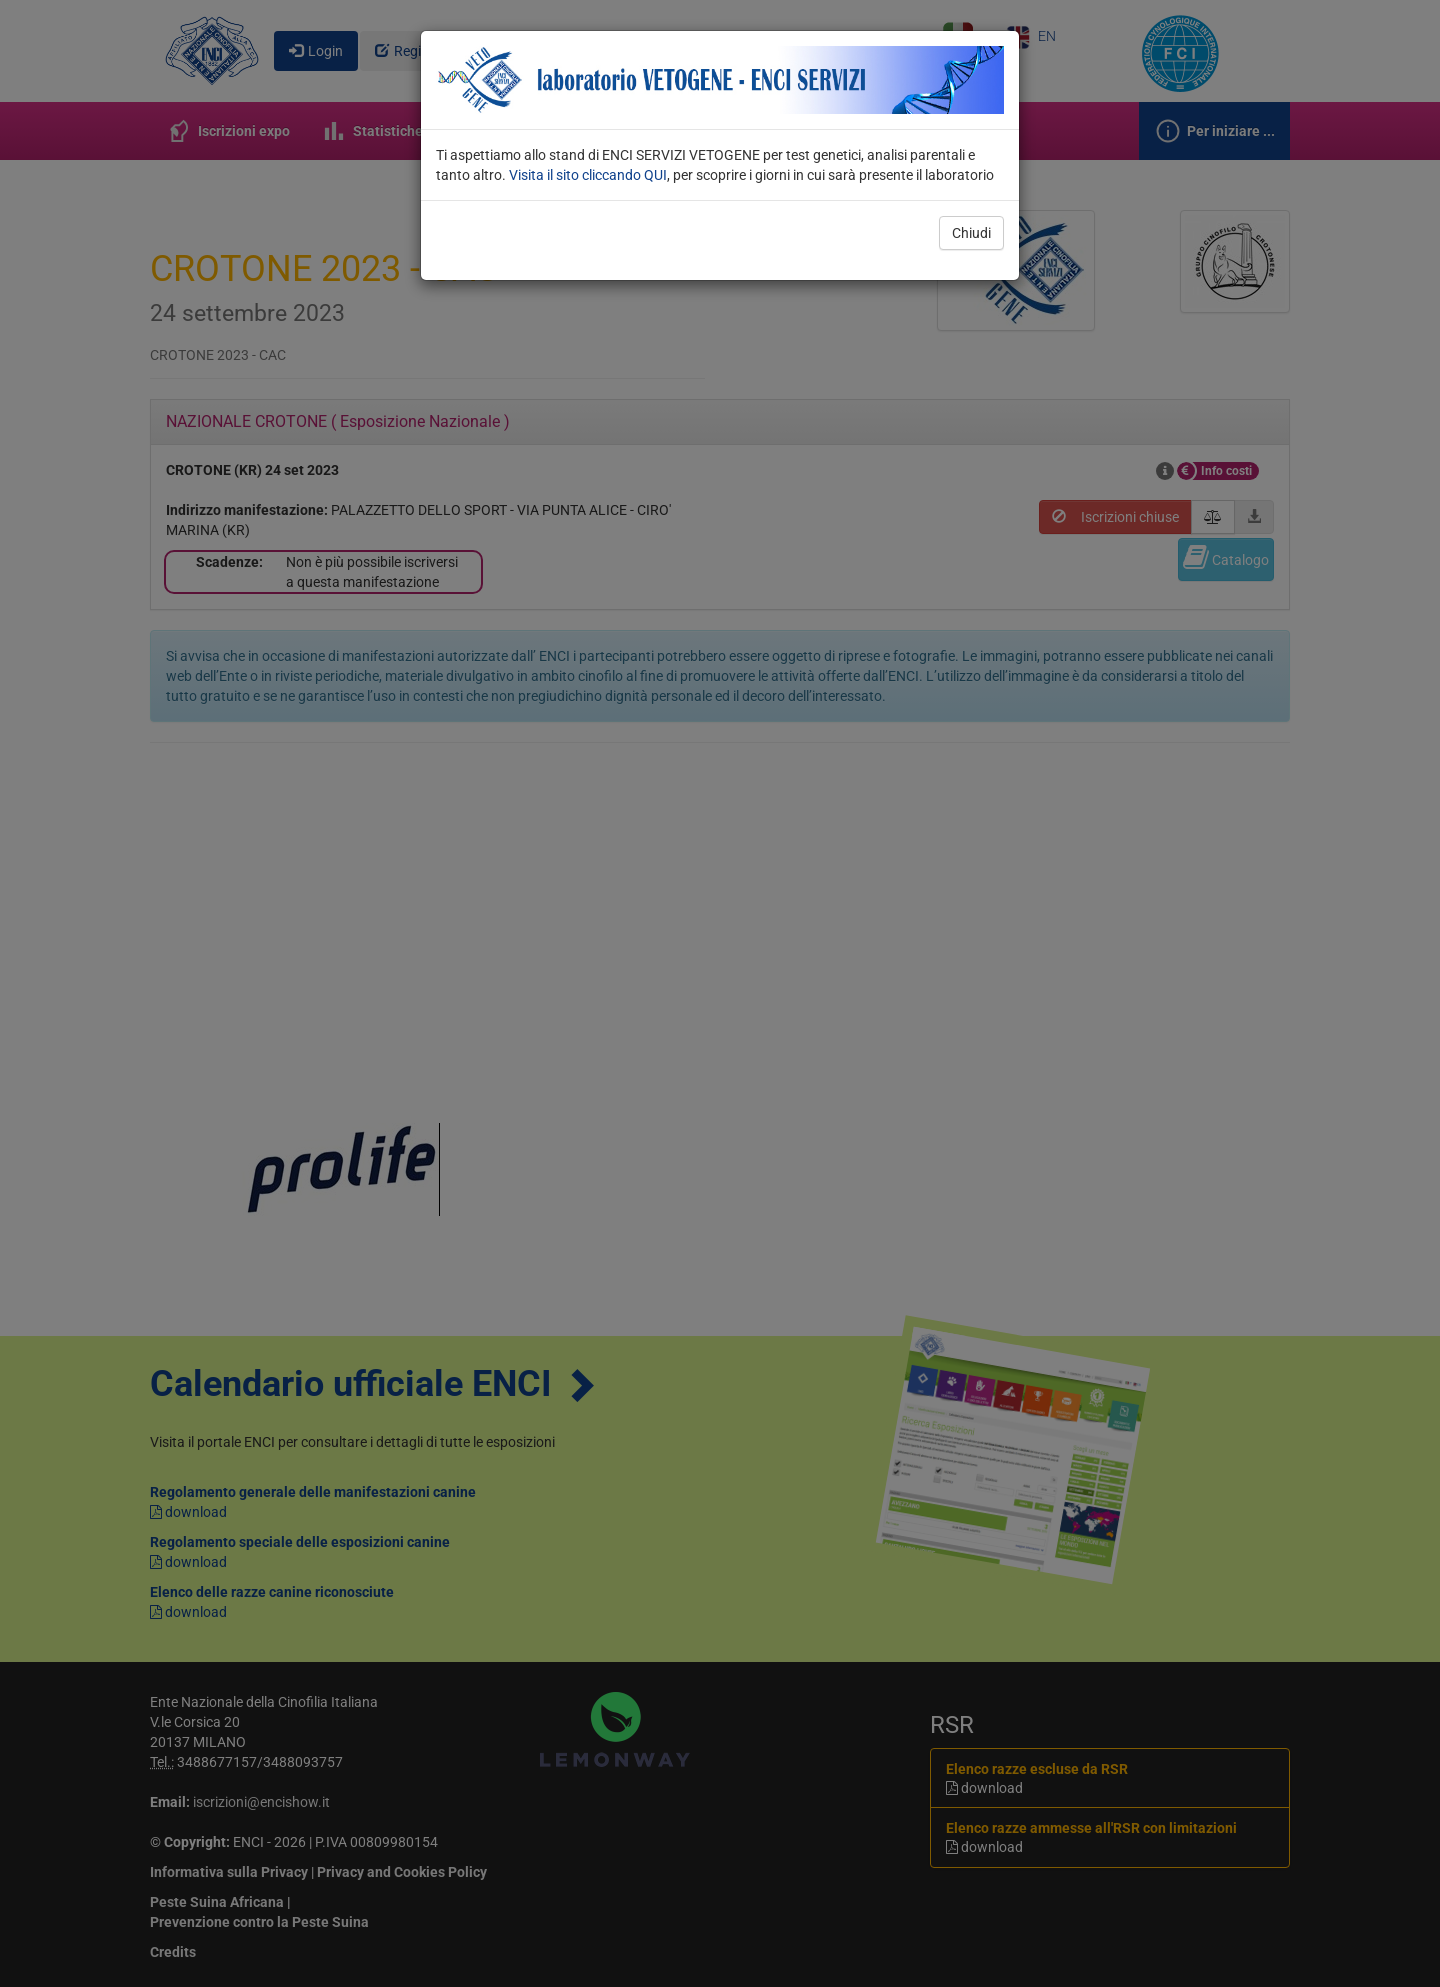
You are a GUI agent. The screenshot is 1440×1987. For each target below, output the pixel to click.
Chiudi (971, 233)
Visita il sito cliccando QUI (588, 175)
